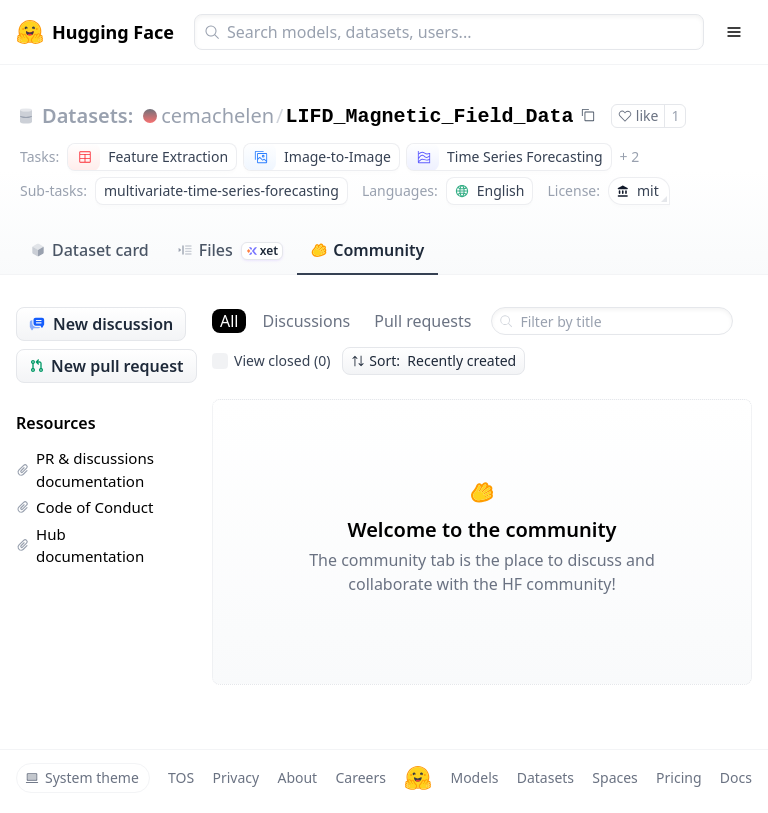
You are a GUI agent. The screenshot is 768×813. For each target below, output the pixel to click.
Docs (736, 777)
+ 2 (630, 156)
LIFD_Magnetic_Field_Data (430, 116)
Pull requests (422, 321)
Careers (360, 777)
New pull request (106, 366)
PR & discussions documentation (85, 469)
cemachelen (217, 115)
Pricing (678, 777)
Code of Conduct (84, 507)
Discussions (306, 321)
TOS (181, 777)
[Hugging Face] (418, 778)
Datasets (545, 777)
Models (474, 777)
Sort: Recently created (433, 360)
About (297, 777)
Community (367, 250)
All (229, 321)
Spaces (614, 777)
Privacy (235, 777)
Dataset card (89, 250)
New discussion (101, 324)
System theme (82, 777)
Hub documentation (80, 545)
